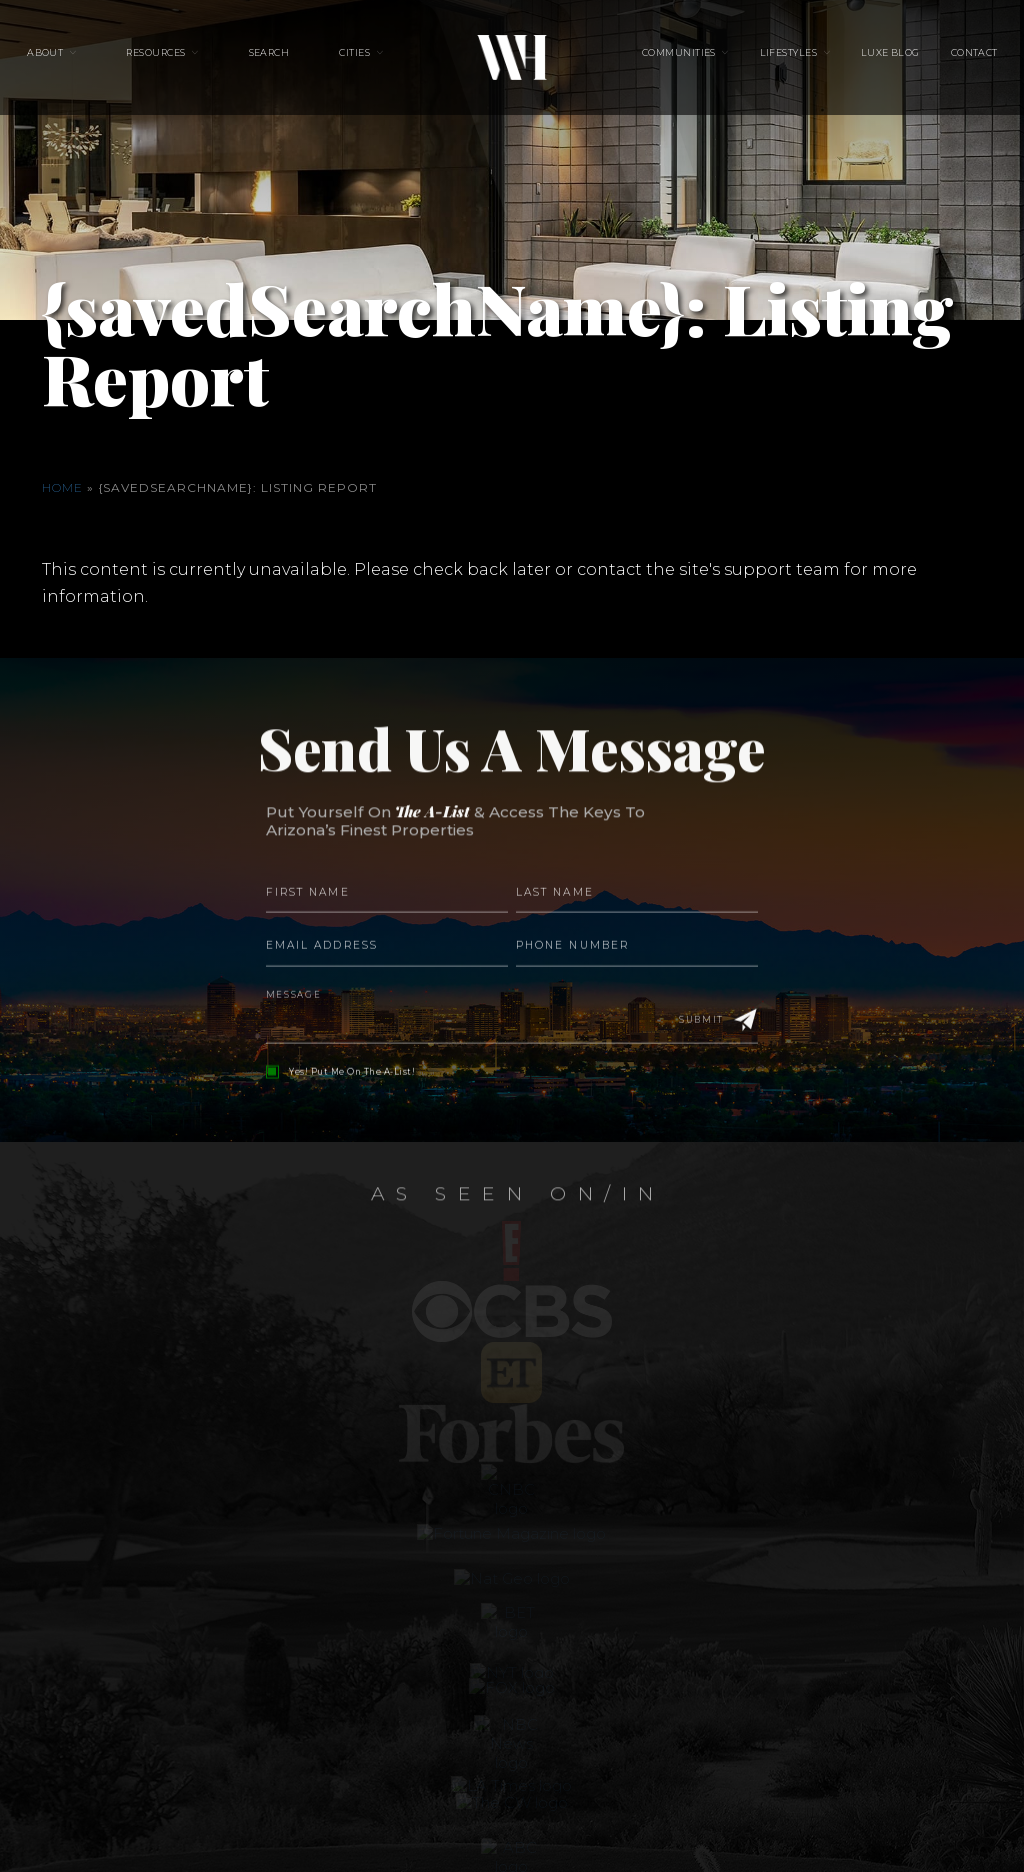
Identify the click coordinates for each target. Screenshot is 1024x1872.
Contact (936, 60)
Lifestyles (776, 60)
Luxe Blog (864, 60)
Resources (181, 60)
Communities (679, 60)
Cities (354, 60)
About (83, 60)
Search (281, 60)
